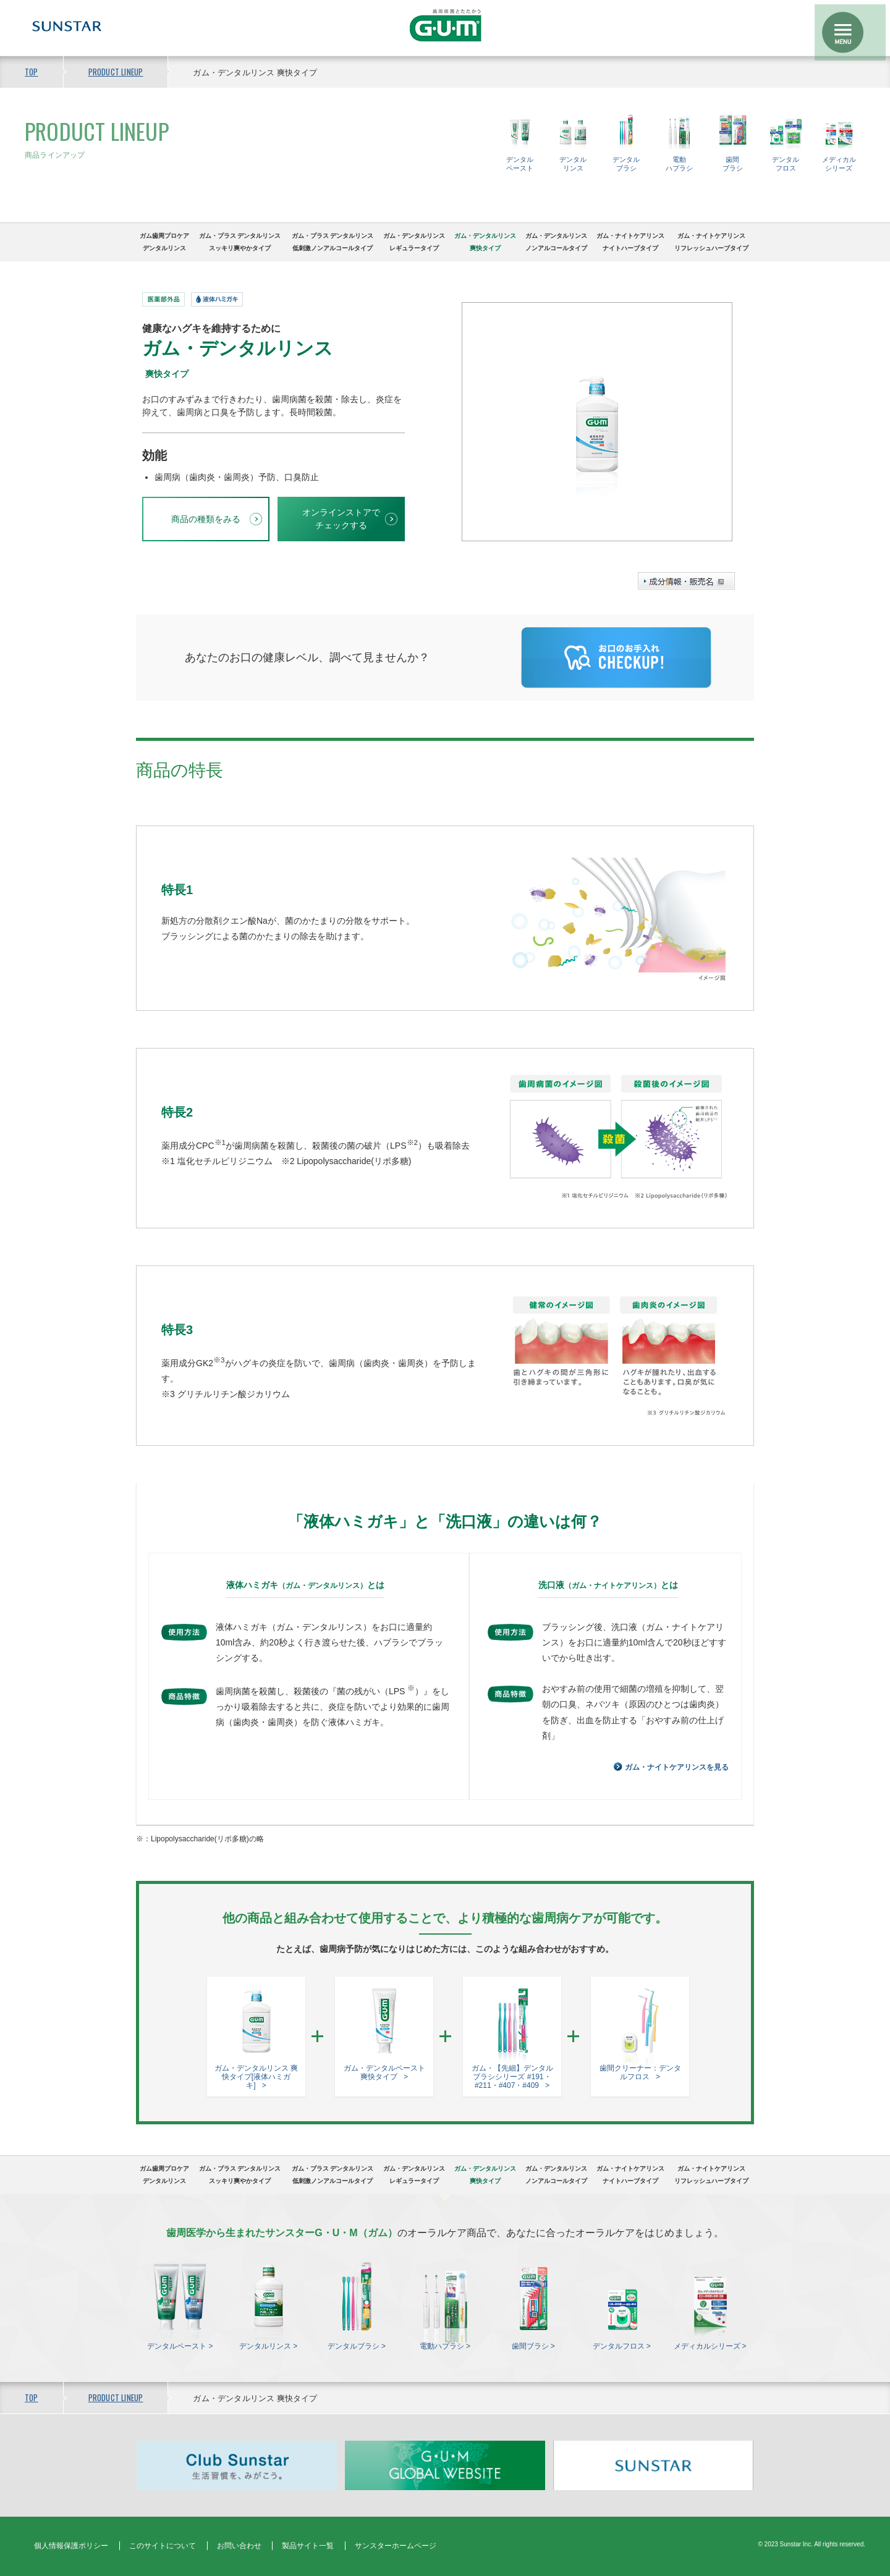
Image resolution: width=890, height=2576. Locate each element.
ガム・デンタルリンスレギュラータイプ (414, 241)
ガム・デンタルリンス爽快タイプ (485, 241)
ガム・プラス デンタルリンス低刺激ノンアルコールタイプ (333, 241)
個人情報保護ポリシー (71, 2545)
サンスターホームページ (395, 2545)
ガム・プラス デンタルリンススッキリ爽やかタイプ (240, 241)
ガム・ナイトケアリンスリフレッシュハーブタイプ (711, 241)
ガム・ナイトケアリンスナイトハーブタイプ (630, 241)
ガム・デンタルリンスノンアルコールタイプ (556, 241)
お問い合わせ (239, 2545)
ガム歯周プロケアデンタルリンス (164, 241)
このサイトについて (162, 2545)
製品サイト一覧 (308, 2545)
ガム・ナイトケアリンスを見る (677, 1767)
